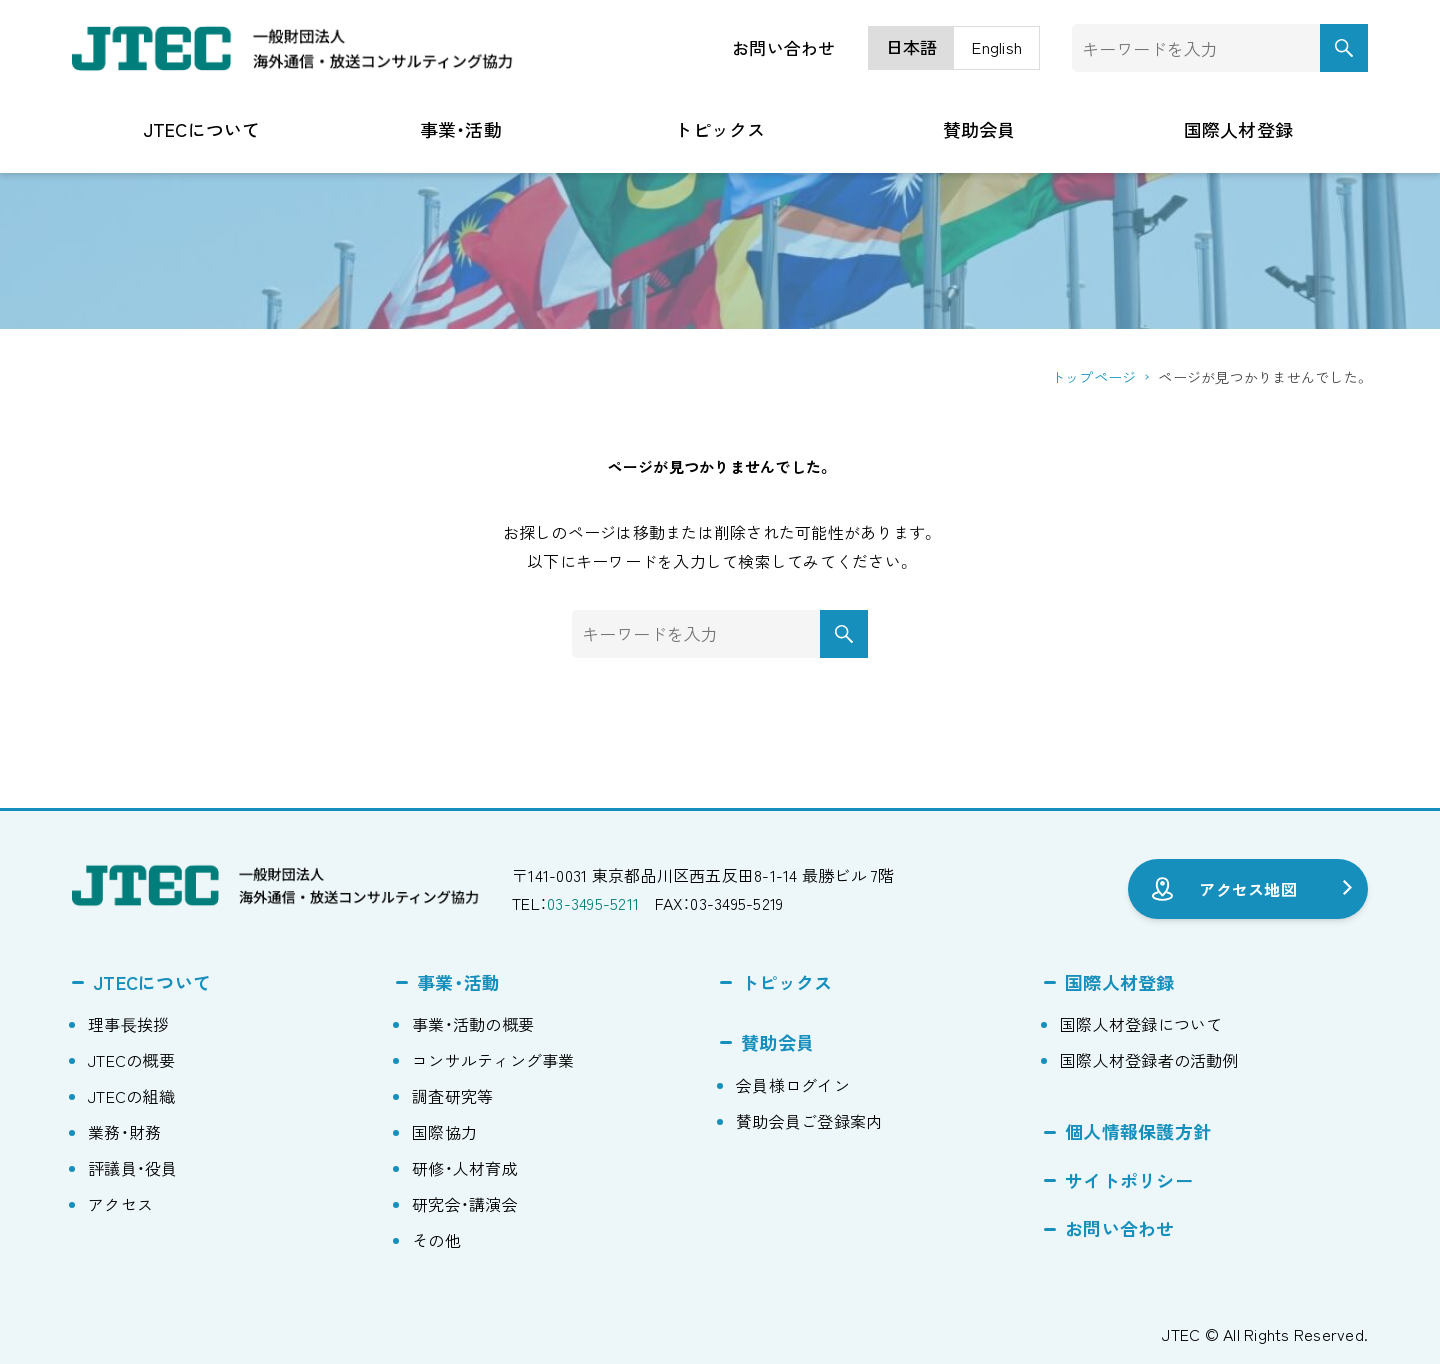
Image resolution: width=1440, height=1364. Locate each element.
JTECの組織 (131, 1096)
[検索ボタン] (1344, 48)
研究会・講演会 (465, 1204)
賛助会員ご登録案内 (809, 1121)
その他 (436, 1240)
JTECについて (152, 982)
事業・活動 (458, 982)
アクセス (120, 1204)
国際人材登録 (1120, 982)
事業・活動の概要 (473, 1024)
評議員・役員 (133, 1168)
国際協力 (444, 1132)
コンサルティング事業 (493, 1060)
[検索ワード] (1220, 48)
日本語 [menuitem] (912, 47)
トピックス (786, 982)
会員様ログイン (793, 1085)
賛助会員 (777, 1042)
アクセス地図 (1248, 889)
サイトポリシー (1129, 1180)
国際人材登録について (1141, 1024)
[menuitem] (912, 48)
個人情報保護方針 (1138, 1131)
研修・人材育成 (465, 1168)
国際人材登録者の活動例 (1149, 1060)
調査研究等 (452, 1096)
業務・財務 (124, 1132)
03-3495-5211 (593, 903)
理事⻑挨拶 (128, 1024)
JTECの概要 (131, 1060)
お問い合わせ (784, 47)
